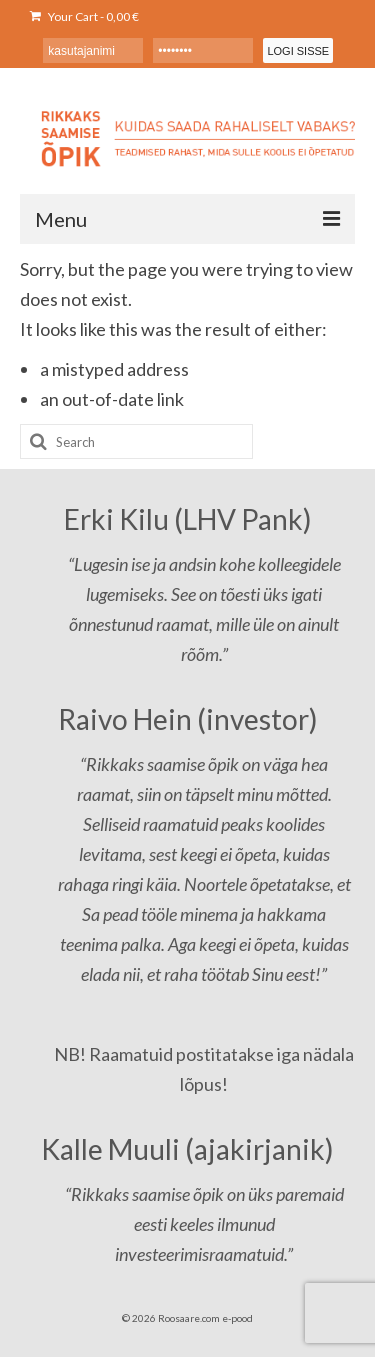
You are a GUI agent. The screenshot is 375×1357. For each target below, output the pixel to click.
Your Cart (84, 16)
